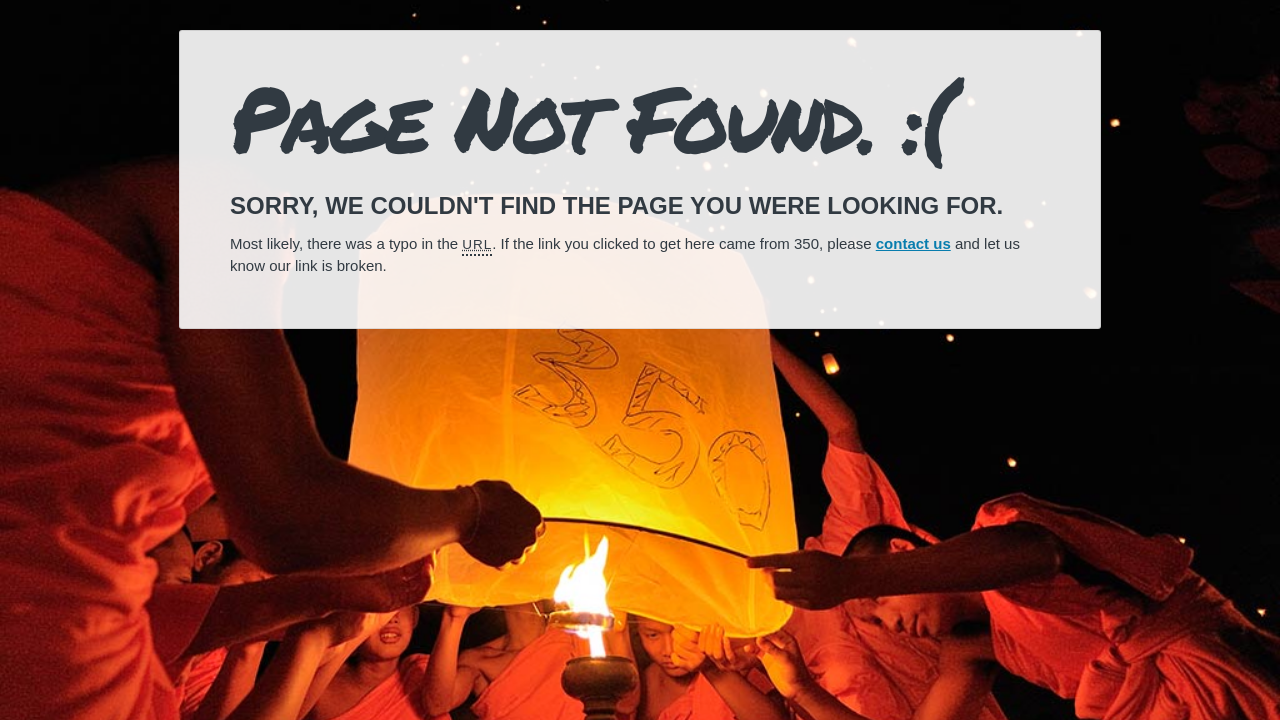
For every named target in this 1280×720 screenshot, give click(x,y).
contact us (913, 243)
